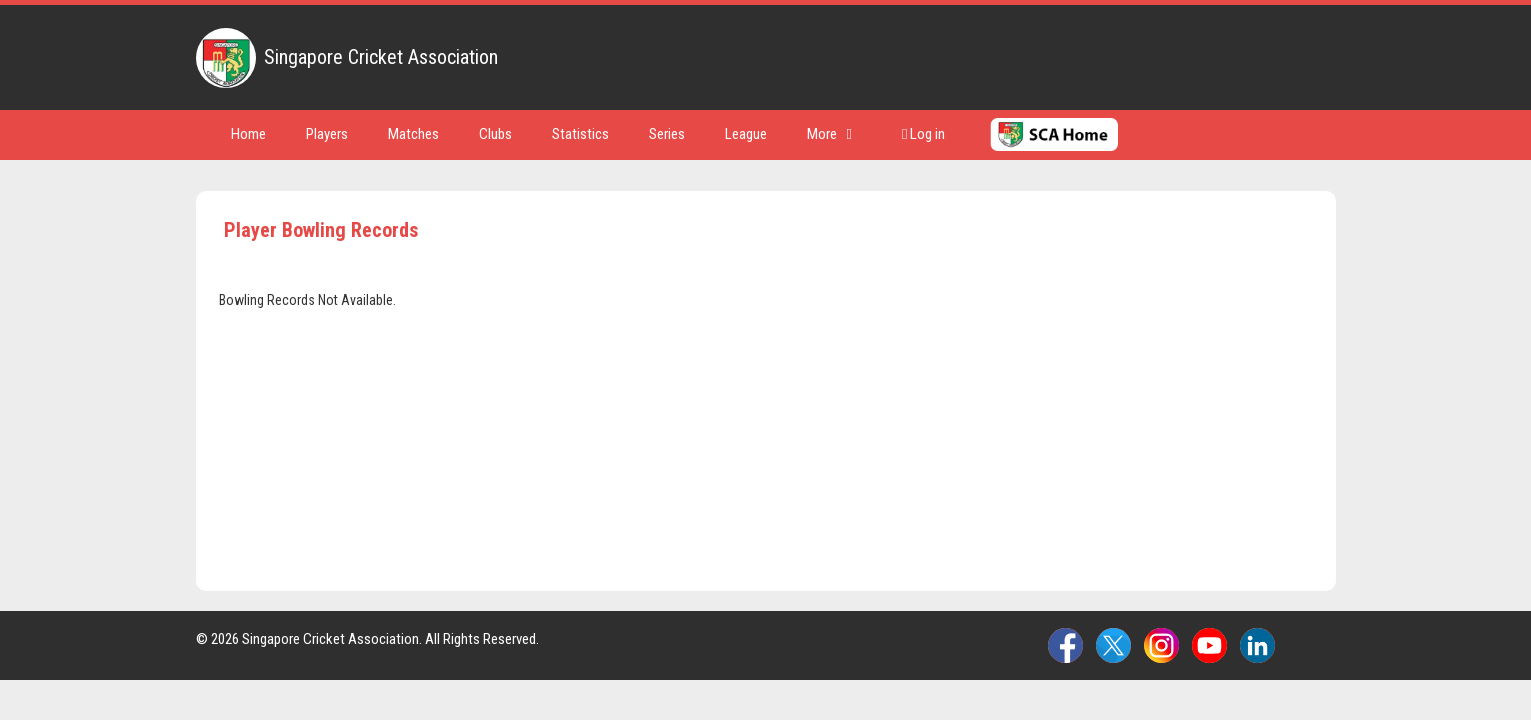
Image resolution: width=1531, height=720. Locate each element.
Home (248, 134)
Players (327, 134)
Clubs (495, 134)
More (829, 134)
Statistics (580, 134)
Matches (413, 134)
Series (667, 134)
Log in (923, 134)
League (746, 134)
